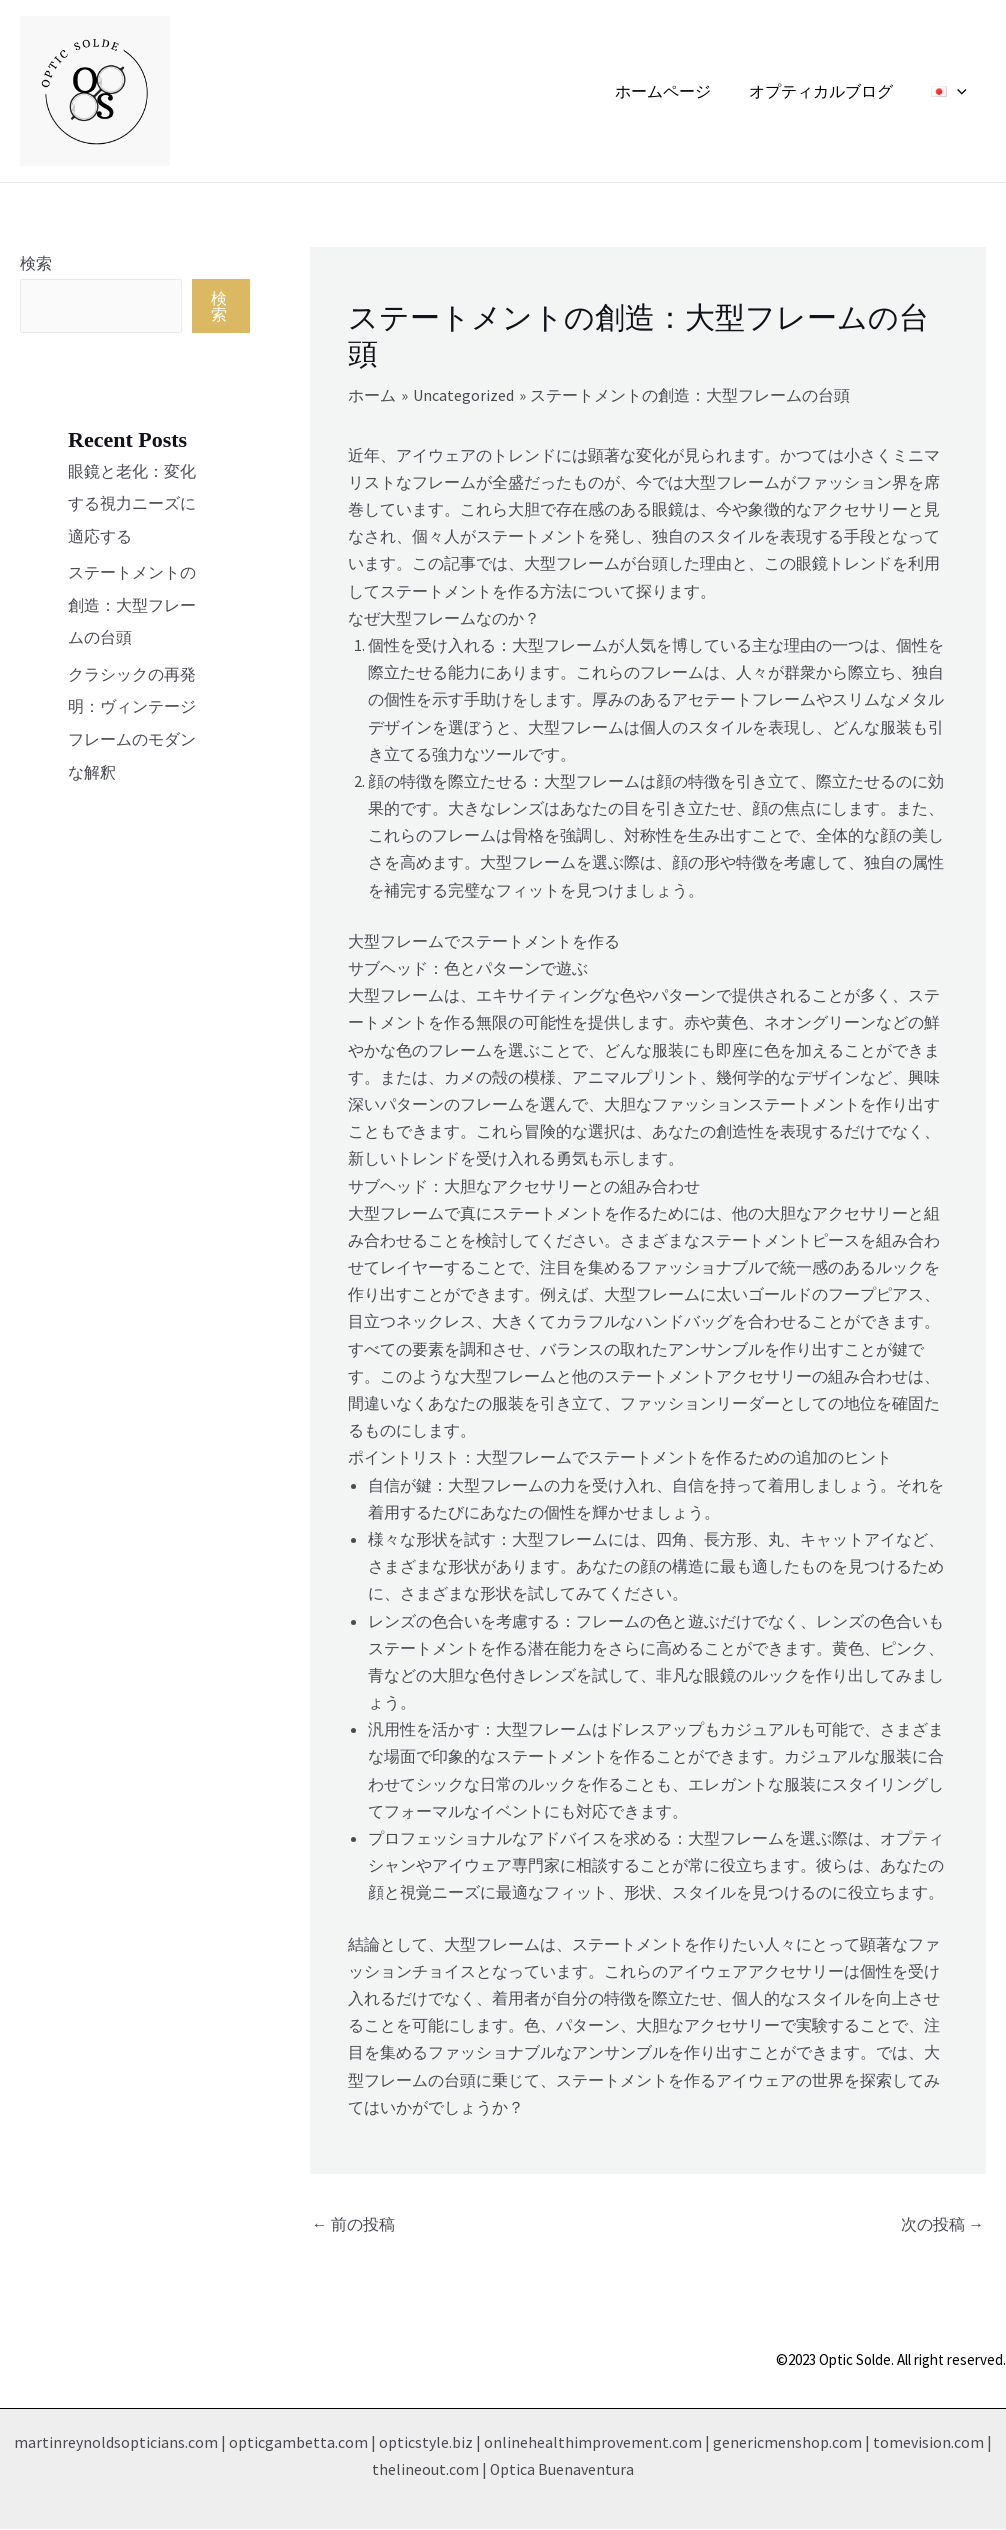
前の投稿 (353, 2225)
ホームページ (678, 91)
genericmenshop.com (787, 2443)
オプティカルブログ (830, 91)
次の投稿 (942, 2225)
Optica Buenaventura (562, 2470)
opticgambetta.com (298, 2443)
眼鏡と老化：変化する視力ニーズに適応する (132, 503)
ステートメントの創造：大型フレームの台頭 (132, 603)
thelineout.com (425, 2470)
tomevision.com (928, 2443)
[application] (960, 91)
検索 (36, 263)
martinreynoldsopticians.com (116, 2443)
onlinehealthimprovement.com (593, 2443)
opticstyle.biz (426, 2443)
